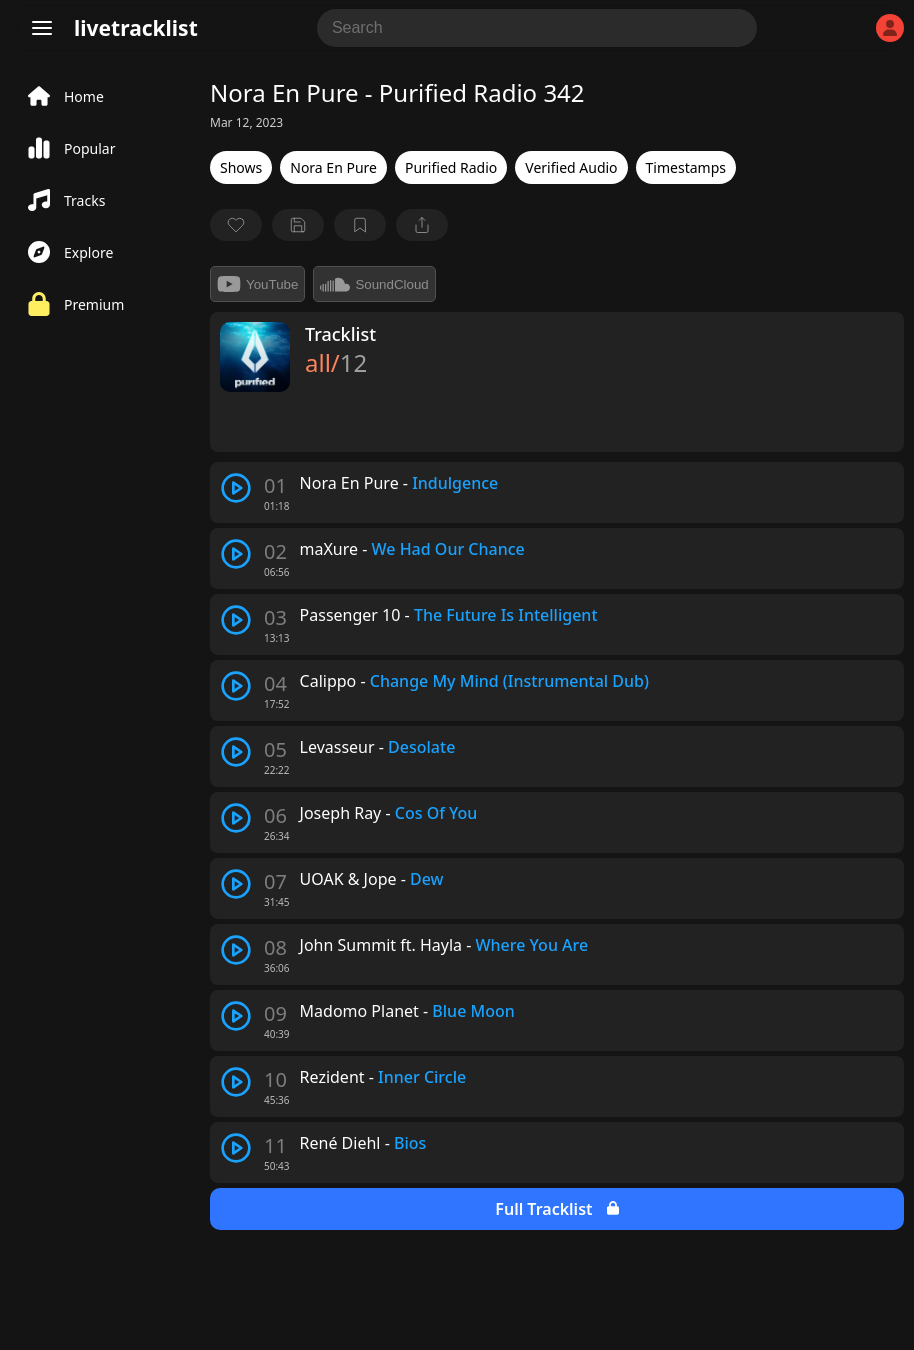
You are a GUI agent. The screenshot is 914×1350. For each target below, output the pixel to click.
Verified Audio (571, 167)
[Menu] (42, 28)
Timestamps (686, 167)
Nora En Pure (333, 167)
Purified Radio (451, 167)
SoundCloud (374, 284)
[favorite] (236, 225)
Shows (241, 167)
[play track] (236, 488)
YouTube (257, 284)
